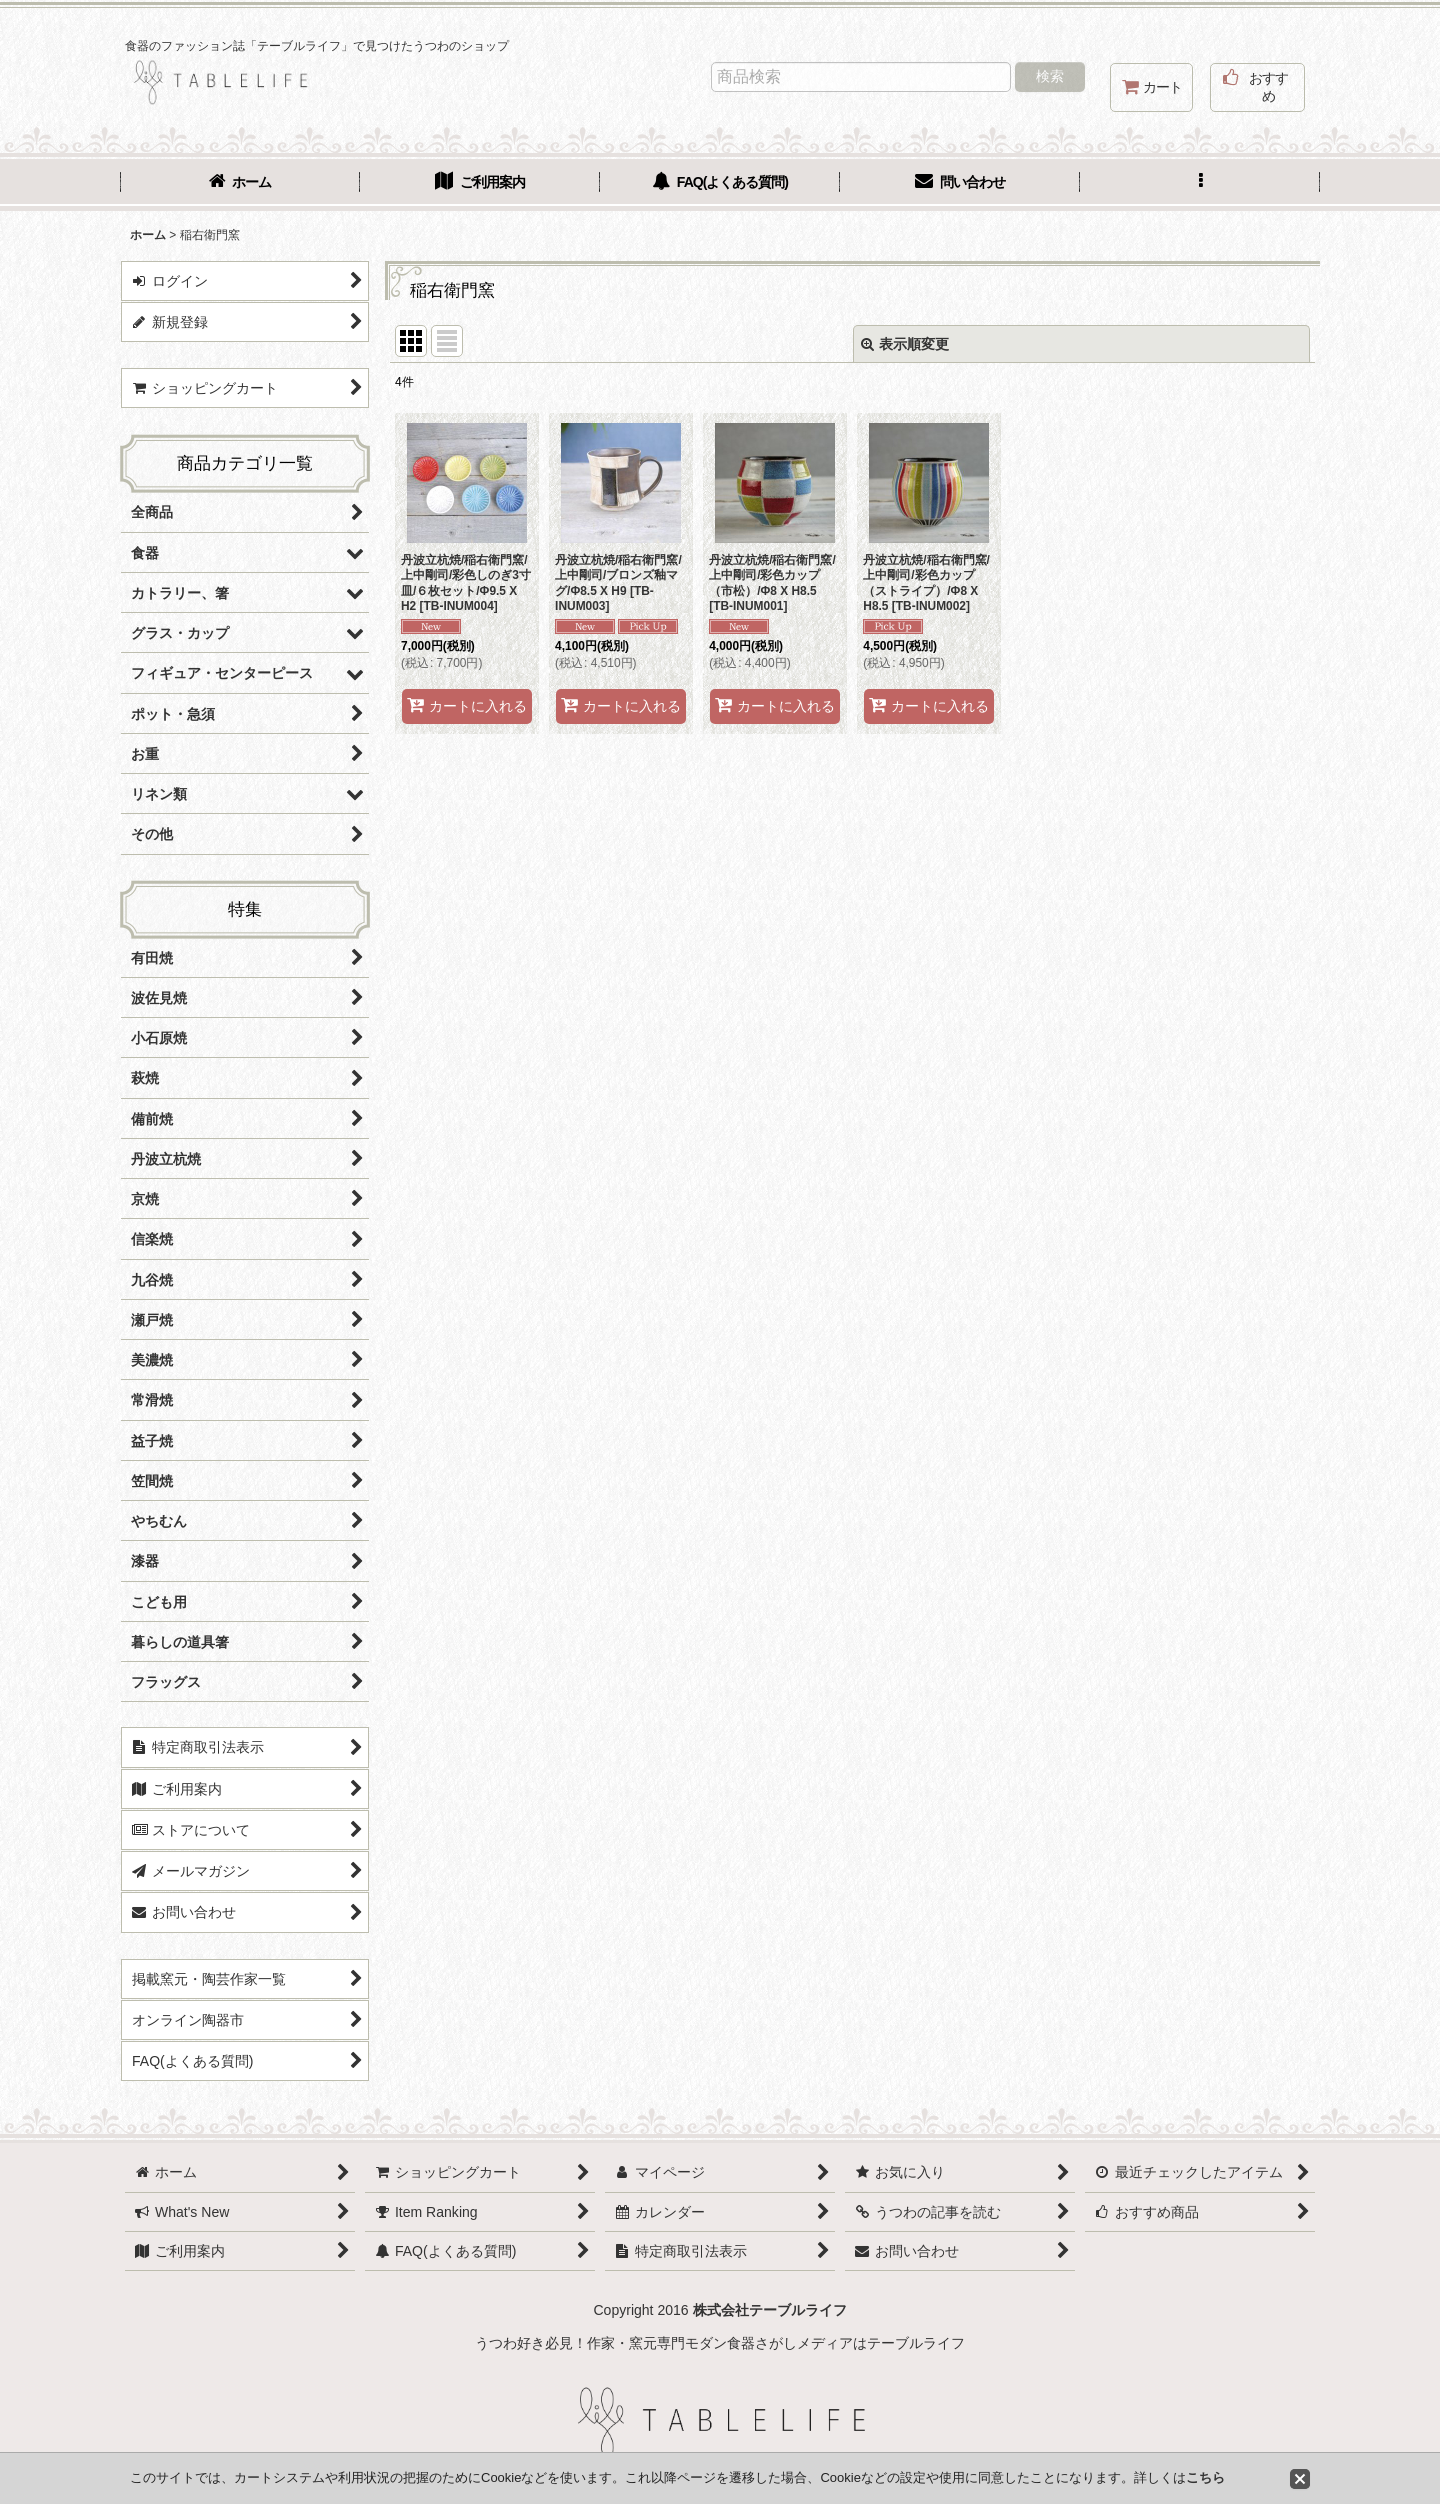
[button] (1200, 184)
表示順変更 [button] (905, 344)
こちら (1205, 2477)
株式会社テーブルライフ (770, 2310)
